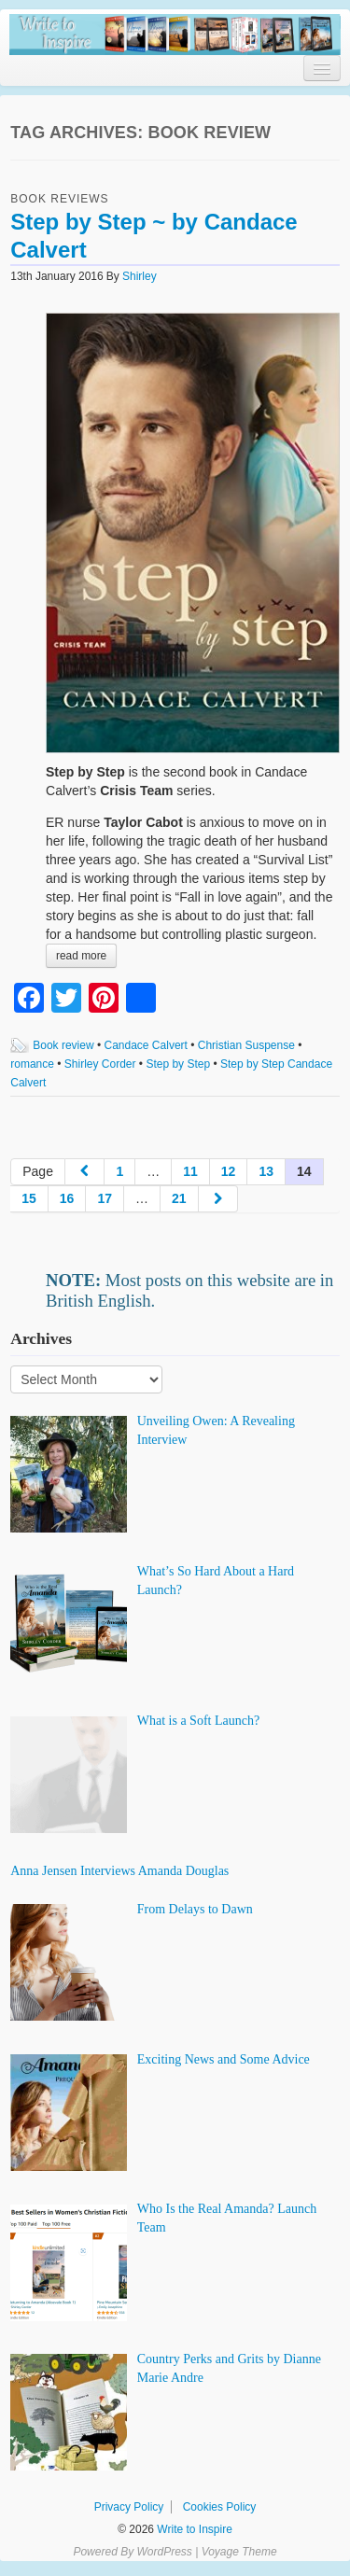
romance (32, 1064)
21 (179, 1198)
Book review (63, 1045)
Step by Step (178, 1064)
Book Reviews (59, 198)
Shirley (139, 276)
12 (228, 1171)
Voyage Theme (239, 2551)
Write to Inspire (193, 2529)
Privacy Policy (129, 2506)
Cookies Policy (220, 2506)
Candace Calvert (146, 1045)
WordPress (163, 2551)
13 (266, 1171)
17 (104, 1198)
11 (190, 1171)
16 (67, 1198)
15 (28, 1198)
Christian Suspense (246, 1045)
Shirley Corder (100, 1064)
